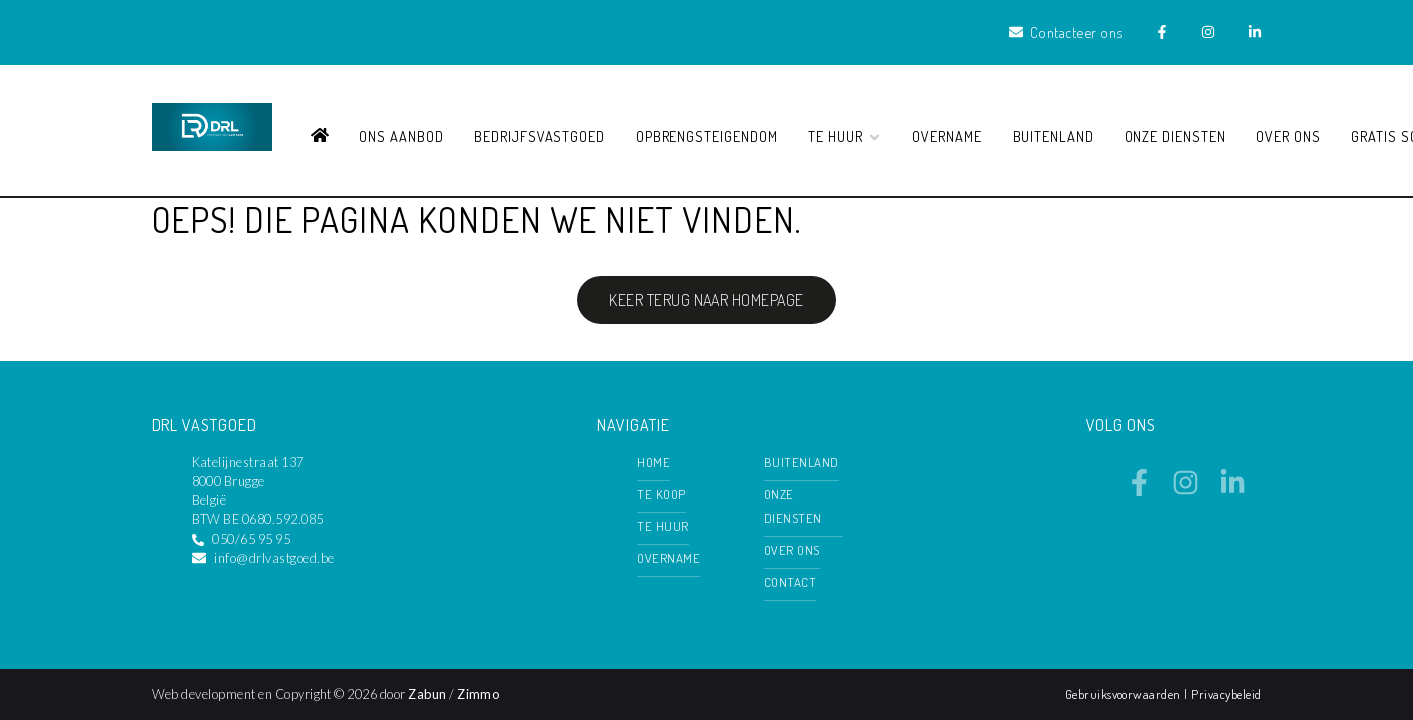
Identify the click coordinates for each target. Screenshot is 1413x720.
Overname (947, 136)
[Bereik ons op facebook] (1139, 490)
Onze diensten (1175, 136)
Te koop (661, 494)
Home (653, 462)
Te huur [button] (845, 136)
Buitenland (1054, 136)
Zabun (427, 694)
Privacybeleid (1226, 694)
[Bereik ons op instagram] (1185, 490)
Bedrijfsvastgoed (539, 136)
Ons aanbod (401, 136)
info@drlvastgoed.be (274, 558)
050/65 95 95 (251, 539)
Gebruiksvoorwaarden (1125, 694)
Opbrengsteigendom (707, 136)
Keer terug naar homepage (706, 300)
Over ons (1288, 136)
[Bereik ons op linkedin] (1232, 490)
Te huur (662, 526)
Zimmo (478, 694)
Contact (790, 582)
